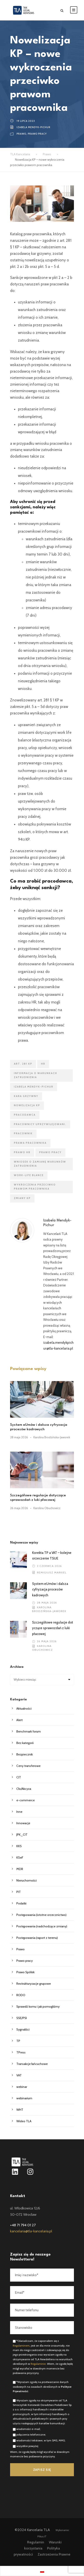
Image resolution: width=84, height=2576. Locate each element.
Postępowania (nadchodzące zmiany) (41, 1926)
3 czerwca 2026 (49, 1566)
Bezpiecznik (24, 1754)
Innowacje (23, 1823)
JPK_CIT (22, 1835)
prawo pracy (50, 1152)
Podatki (21, 1903)
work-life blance (29, 1175)
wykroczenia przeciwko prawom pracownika (35, 1186)
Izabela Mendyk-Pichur (33, 127)
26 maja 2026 (19, 1508)
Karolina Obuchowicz (46, 1508)
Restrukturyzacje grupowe (33, 1984)
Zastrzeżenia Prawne (54, 2554)
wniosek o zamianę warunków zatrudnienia (40, 1164)
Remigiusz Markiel (52, 1572)
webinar (21, 2087)
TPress (21, 2052)
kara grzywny (26, 1096)
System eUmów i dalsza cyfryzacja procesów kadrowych (50, 1589)
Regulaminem (21, 2345)
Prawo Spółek (25, 1972)
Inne (19, 1812)
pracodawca (25, 1114)
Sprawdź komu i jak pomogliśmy (38, 2006)
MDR (19, 1869)
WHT (19, 2110)
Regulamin (35, 2542)
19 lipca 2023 (26, 120)
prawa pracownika (30, 1142)
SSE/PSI (21, 2018)
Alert (19, 1720)
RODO (20, 1995)
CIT (18, 1777)
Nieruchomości (26, 1880)
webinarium (24, 2098)
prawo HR (22, 1152)
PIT (18, 1892)
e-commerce (25, 1800)
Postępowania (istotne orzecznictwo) (41, 1915)
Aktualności (24, 1708)
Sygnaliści (23, 2029)
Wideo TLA (23, 2121)
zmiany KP (22, 1198)
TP (18, 2041)
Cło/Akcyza (23, 1789)
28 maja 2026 (19, 1437)
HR (43, 1063)
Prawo (21, 133)
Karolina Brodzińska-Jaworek (51, 1437)
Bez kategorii (25, 1743)
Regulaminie (38, 2363)
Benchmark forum (28, 1731)
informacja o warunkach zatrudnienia (35, 1075)
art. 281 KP (23, 1063)
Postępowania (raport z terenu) (37, 1938)
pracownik (23, 1133)
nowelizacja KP (27, 1105)
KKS (19, 1846)
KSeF (19, 1857)
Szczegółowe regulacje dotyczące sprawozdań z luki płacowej (52, 1628)
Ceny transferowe (28, 1766)
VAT (19, 2075)
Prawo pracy (37, 133)
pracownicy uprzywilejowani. (40, 1124)
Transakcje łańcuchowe (32, 2064)
